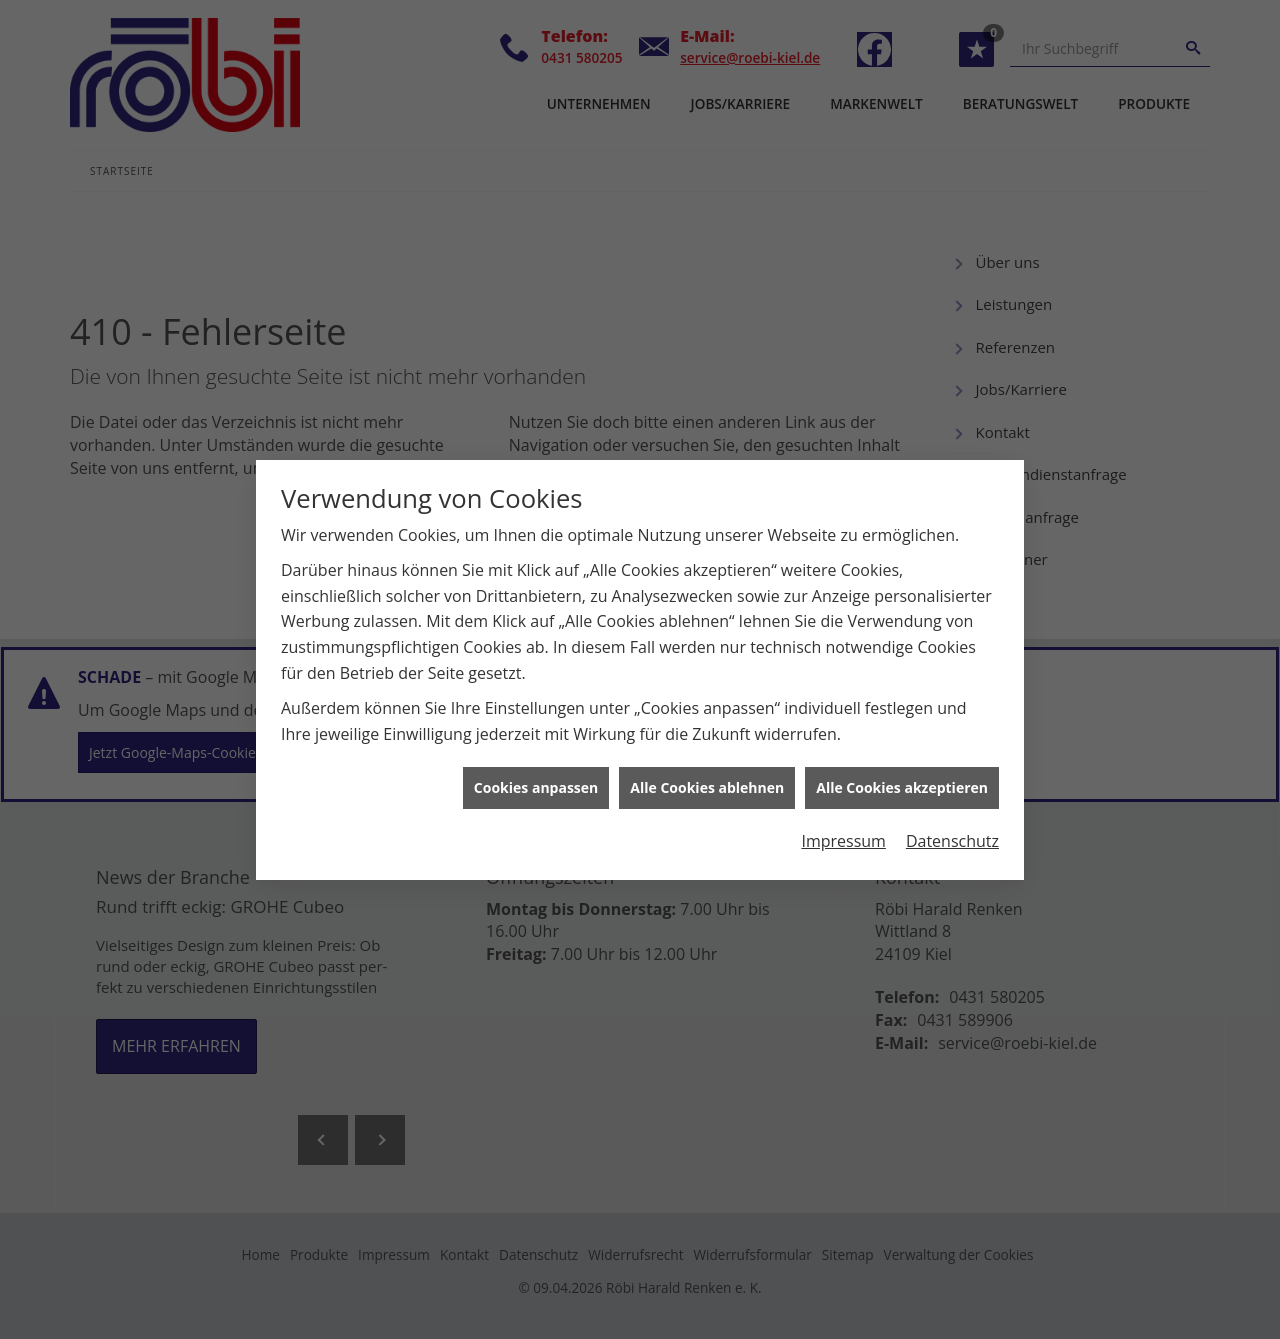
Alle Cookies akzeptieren (902, 775)
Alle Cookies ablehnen (707, 775)
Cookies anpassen (536, 775)
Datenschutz (952, 829)
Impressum (843, 829)
